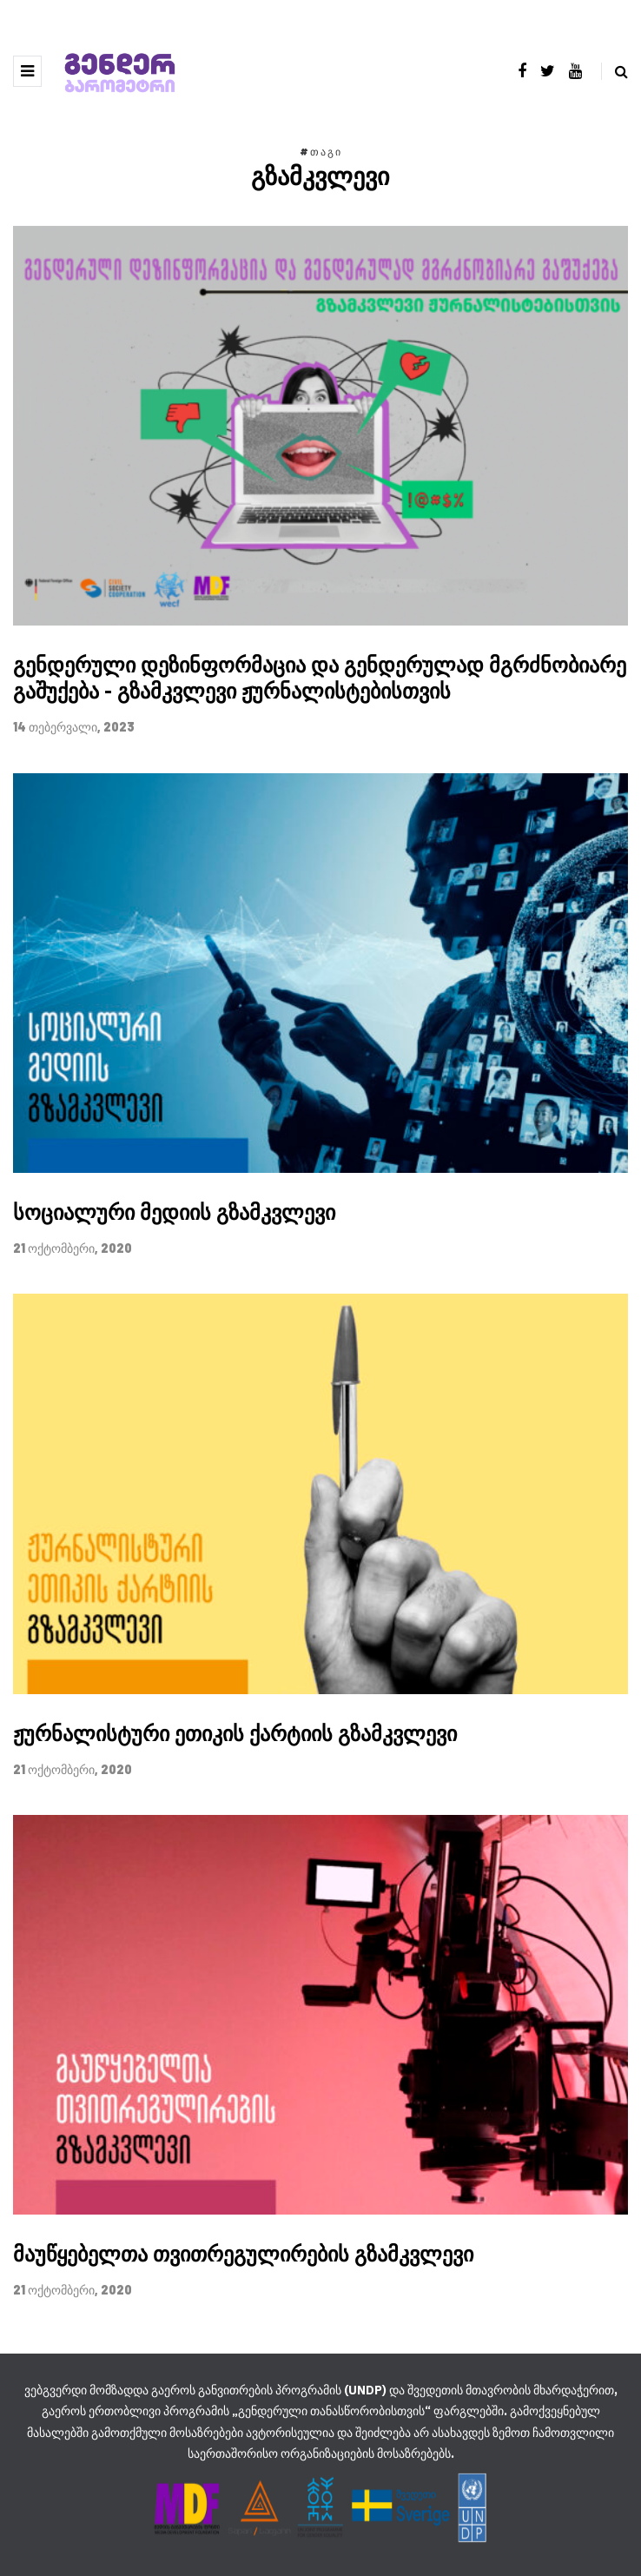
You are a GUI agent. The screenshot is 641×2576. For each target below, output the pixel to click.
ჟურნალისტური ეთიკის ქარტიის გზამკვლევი (235, 1733)
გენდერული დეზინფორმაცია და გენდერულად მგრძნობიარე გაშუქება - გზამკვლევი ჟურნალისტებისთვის (319, 678)
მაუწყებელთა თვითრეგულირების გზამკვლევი (243, 2254)
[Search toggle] (614, 71)
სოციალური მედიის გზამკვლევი (174, 1212)
